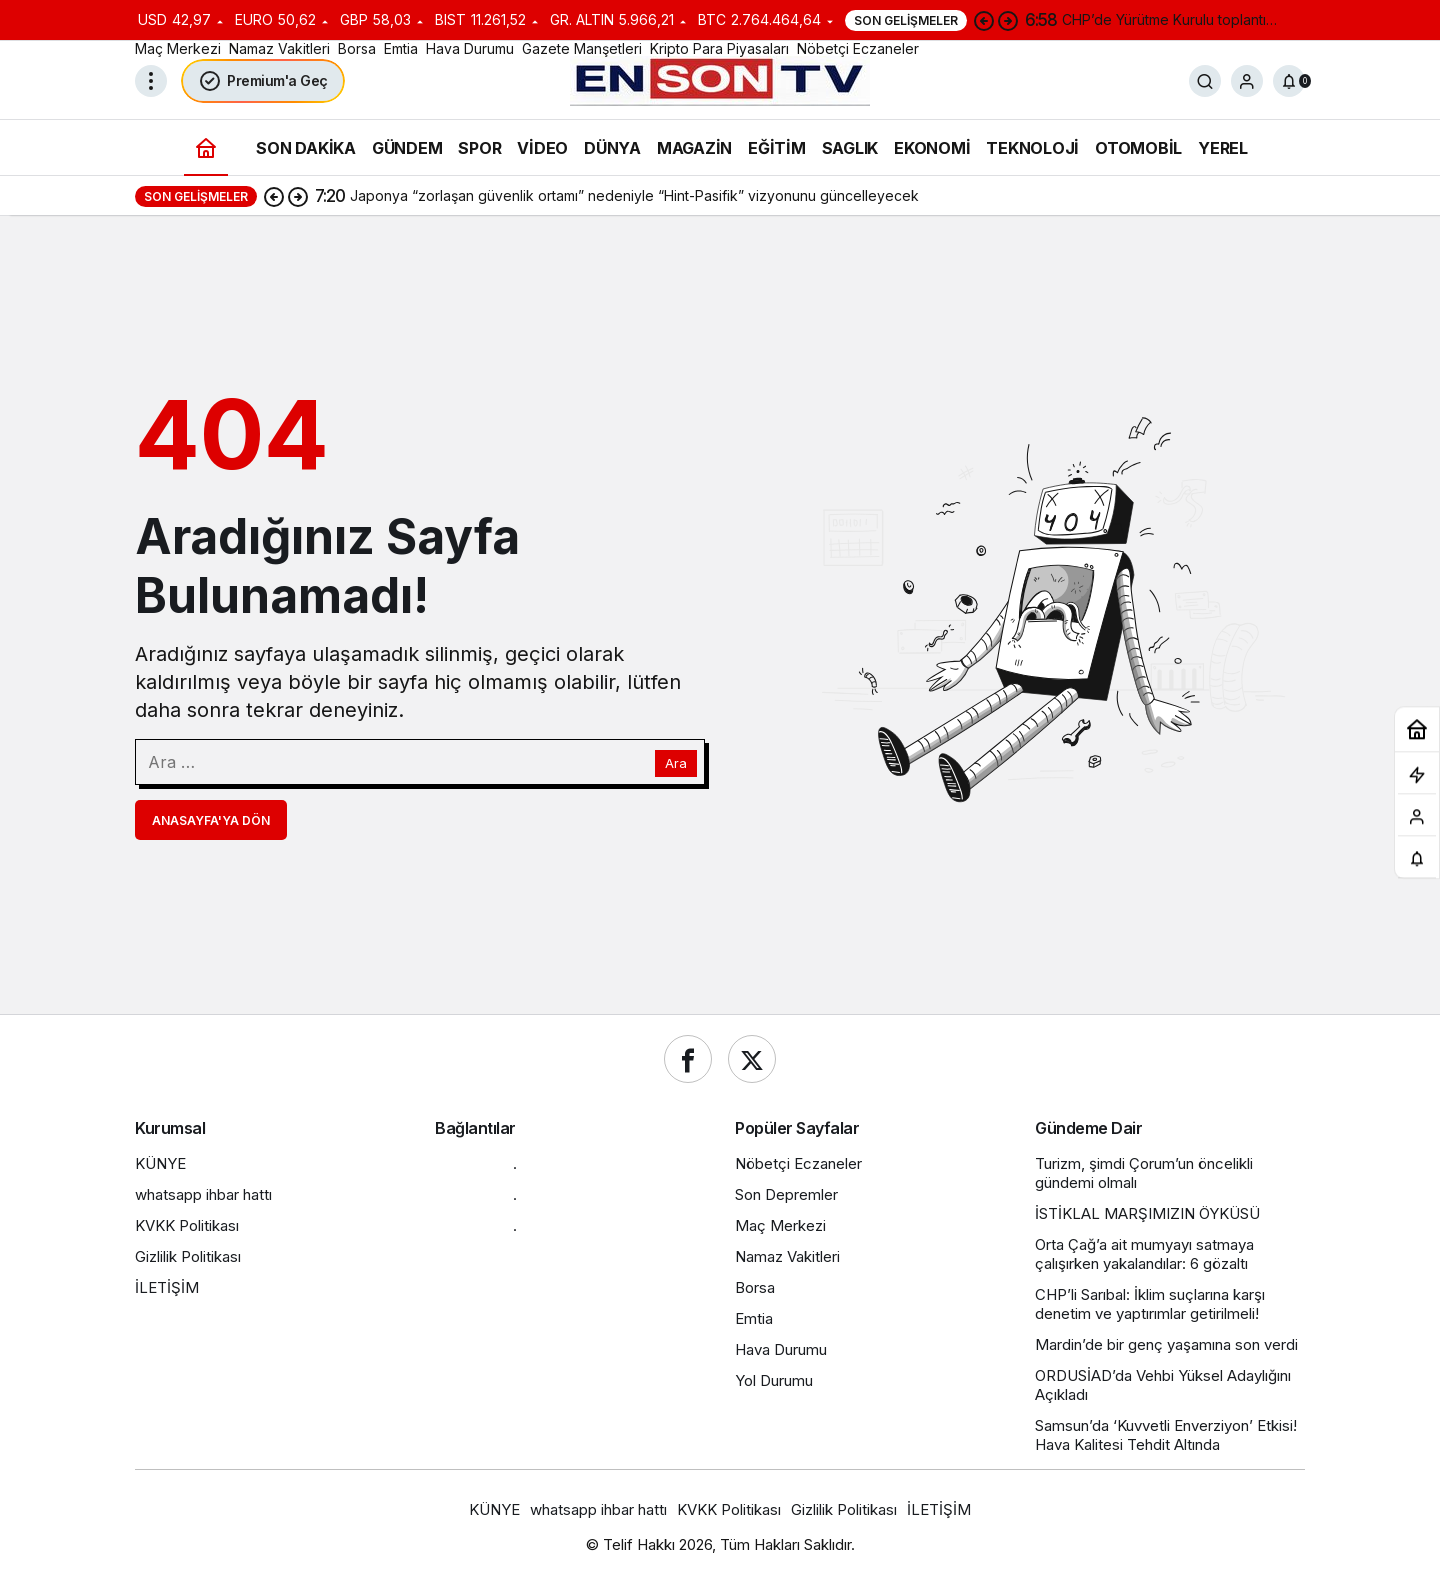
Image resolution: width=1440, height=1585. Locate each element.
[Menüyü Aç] (151, 81)
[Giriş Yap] (1247, 81)
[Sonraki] (1008, 20)
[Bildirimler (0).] (1289, 81)
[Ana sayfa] (206, 147)
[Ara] (1205, 81)
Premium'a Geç (263, 81)
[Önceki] (984, 20)
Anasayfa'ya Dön (211, 820)
